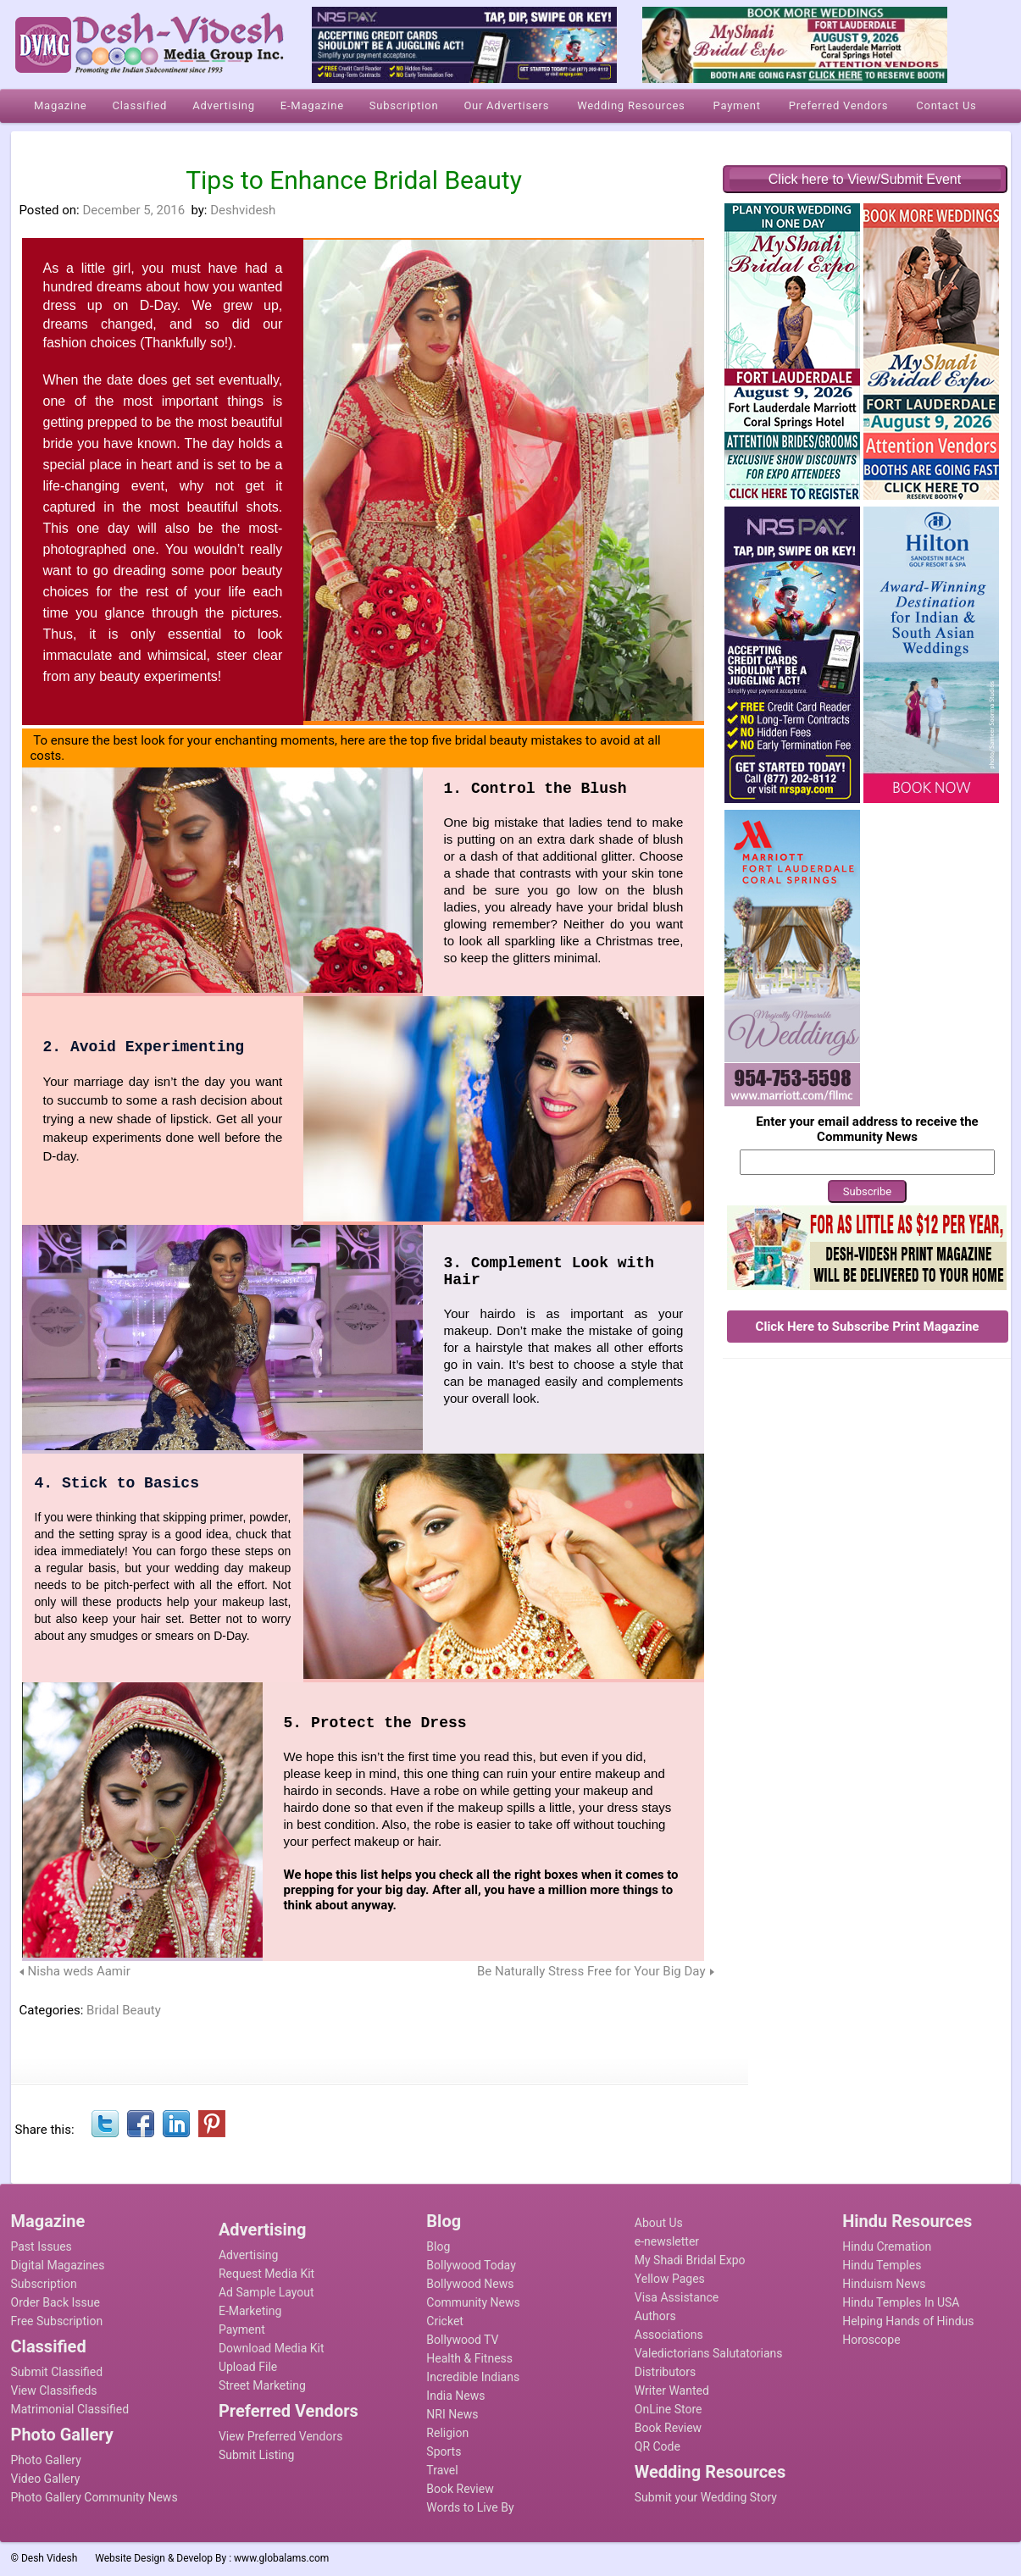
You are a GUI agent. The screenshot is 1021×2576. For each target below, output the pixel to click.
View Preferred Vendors (281, 2436)
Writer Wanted (672, 2390)
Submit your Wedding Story (706, 2497)
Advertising (248, 2255)
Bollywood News (469, 2284)
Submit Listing (256, 2455)
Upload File (248, 2367)
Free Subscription (57, 2321)
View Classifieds (54, 2390)
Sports (443, 2451)
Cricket (444, 2321)
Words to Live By (469, 2507)
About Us (659, 2223)
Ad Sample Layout (266, 2292)
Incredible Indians (472, 2377)
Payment (242, 2329)
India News (455, 2395)
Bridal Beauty (123, 2010)
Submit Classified (57, 2372)
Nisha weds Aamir (79, 1971)
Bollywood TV (462, 2339)
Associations (669, 2334)
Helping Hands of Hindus (908, 2321)
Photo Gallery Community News (94, 2497)
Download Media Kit (272, 2348)
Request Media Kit (266, 2273)
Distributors (665, 2372)
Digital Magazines (58, 2265)
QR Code (657, 2446)
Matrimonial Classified (70, 2409)
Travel (442, 2470)
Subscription (44, 2284)
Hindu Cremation (886, 2246)
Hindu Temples (881, 2265)
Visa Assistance (677, 2297)
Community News (472, 2302)
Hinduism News (883, 2284)
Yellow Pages (670, 2278)
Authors (655, 2316)
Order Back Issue (55, 2302)
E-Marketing (250, 2311)
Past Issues (41, 2246)
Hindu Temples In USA (900, 2302)
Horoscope (871, 2339)
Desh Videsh (49, 2558)
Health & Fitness (469, 2358)
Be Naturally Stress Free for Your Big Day (591, 1971)
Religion (447, 2433)
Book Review (459, 2489)
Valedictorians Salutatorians (709, 2353)
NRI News (452, 2414)
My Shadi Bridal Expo (690, 2260)
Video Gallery (45, 2478)
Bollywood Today (470, 2265)
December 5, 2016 (133, 210)
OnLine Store (668, 2409)
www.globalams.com (281, 2558)
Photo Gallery (46, 2460)
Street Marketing (262, 2385)
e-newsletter (667, 2241)
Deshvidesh (242, 210)
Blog (438, 2246)
